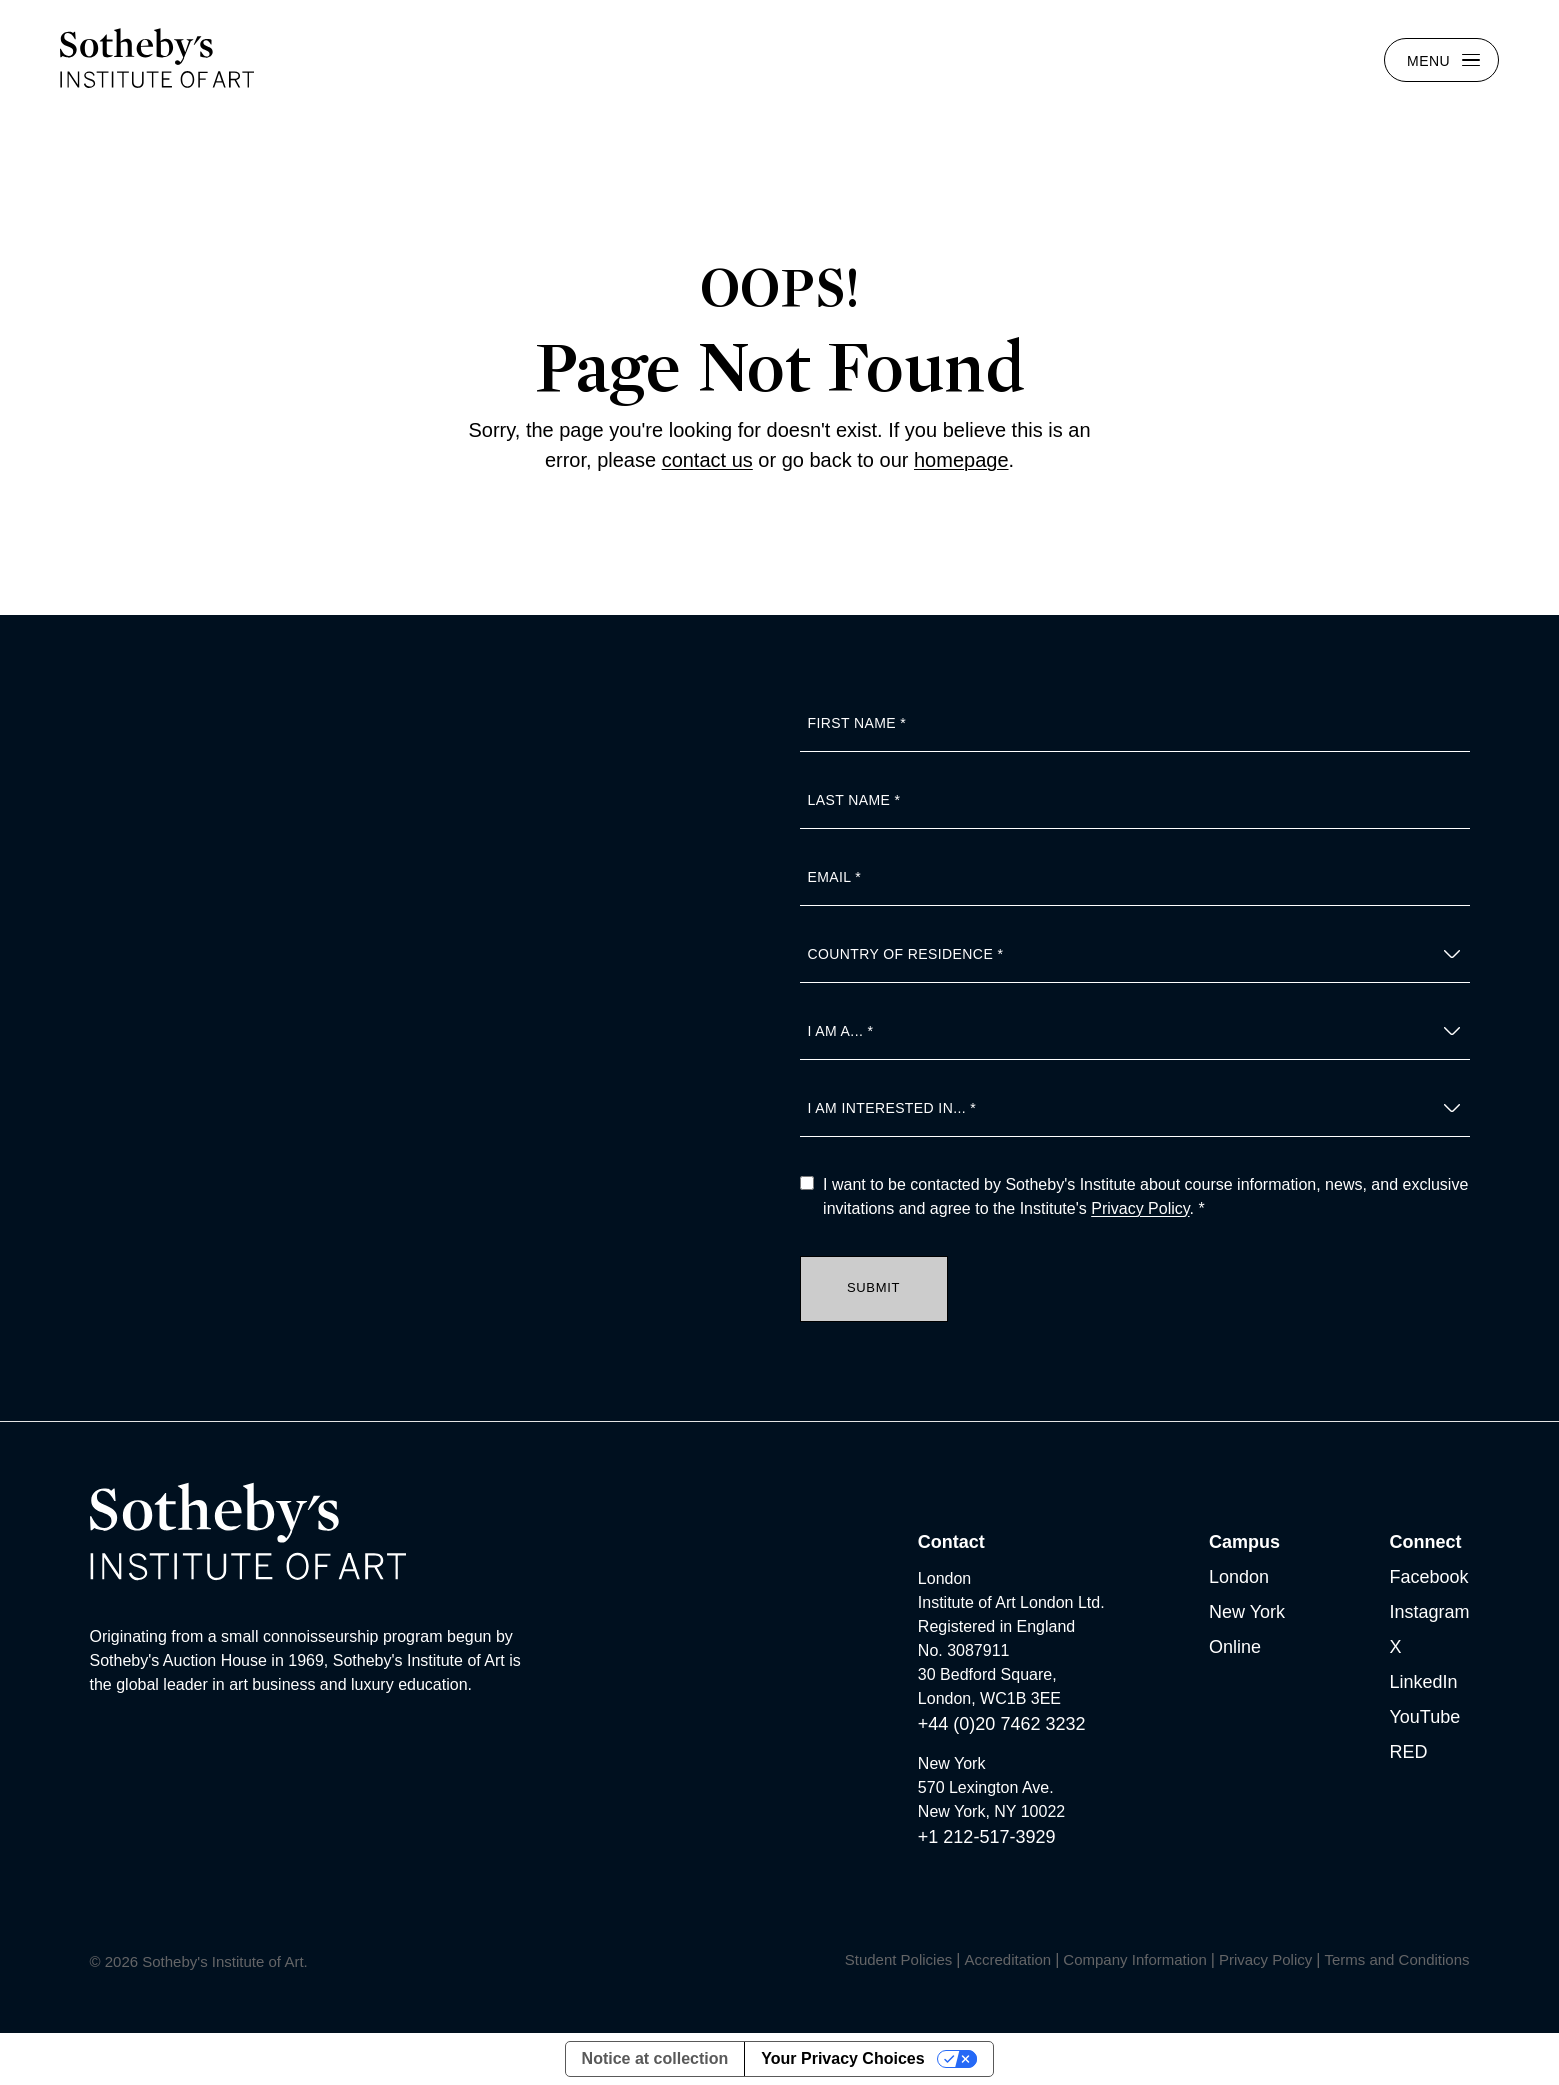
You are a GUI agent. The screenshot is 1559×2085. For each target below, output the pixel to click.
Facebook (1428, 1577)
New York (1247, 1612)
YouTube (1424, 1717)
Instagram (1429, 1612)
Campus (1244, 1542)
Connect (1425, 1542)
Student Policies (899, 1959)
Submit (873, 1287)
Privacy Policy (1140, 1208)
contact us (707, 460)
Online (1235, 1647)
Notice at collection (655, 2058)
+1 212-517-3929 (987, 1837)
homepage (961, 460)
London (1239, 1577)
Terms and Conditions (1396, 1959)
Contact (951, 1542)
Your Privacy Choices (842, 2058)
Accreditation (1007, 1959)
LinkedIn (1423, 1682)
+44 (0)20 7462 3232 (1002, 1724)
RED (1408, 1752)
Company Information (1134, 1959)
